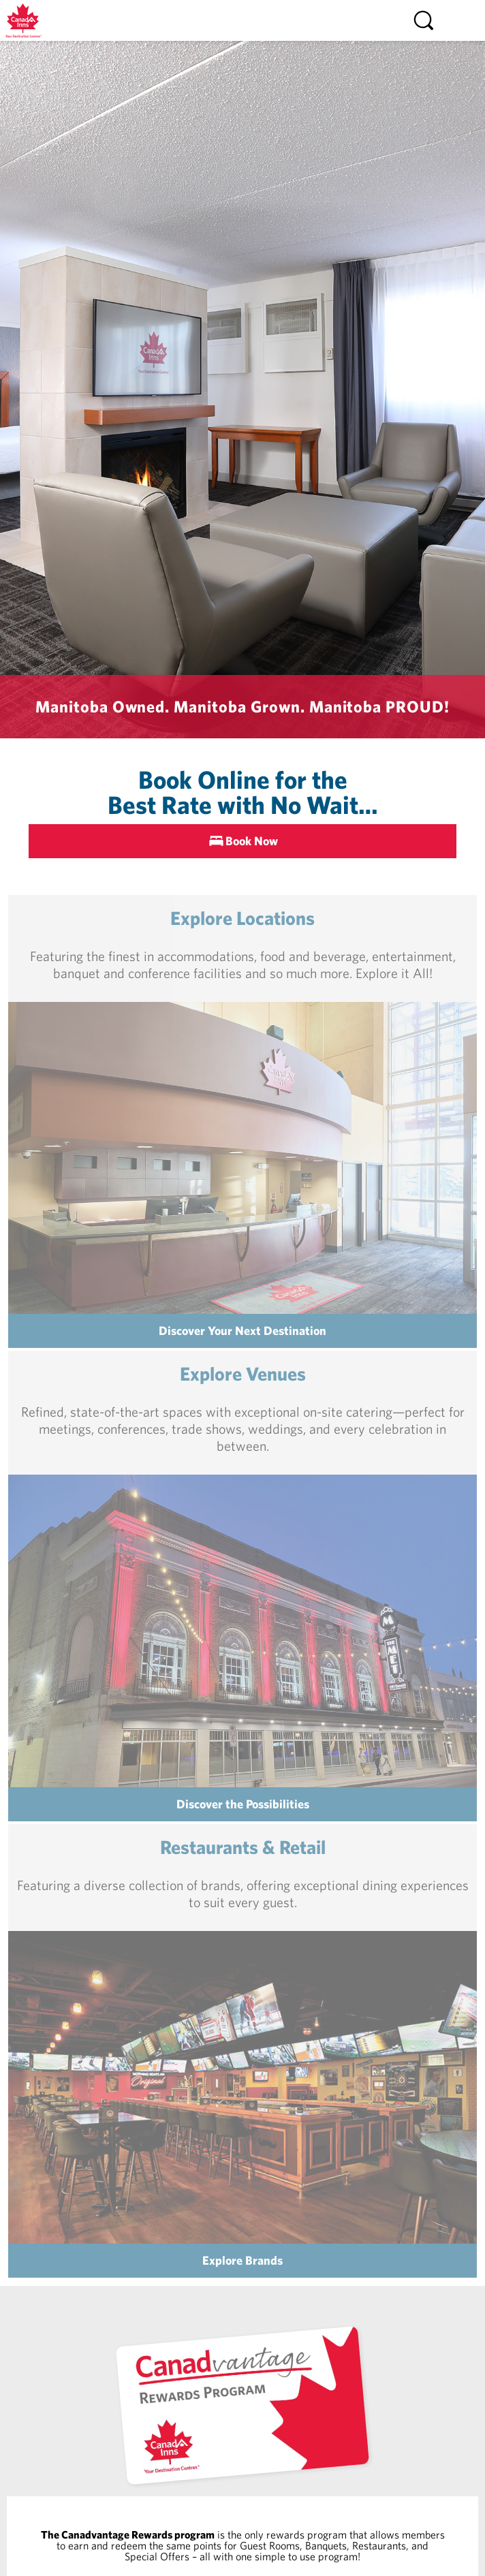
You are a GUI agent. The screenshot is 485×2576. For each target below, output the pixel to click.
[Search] (423, 20)
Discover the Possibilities (242, 1804)
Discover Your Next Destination (242, 1330)
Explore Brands (242, 2260)
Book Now (251, 841)
